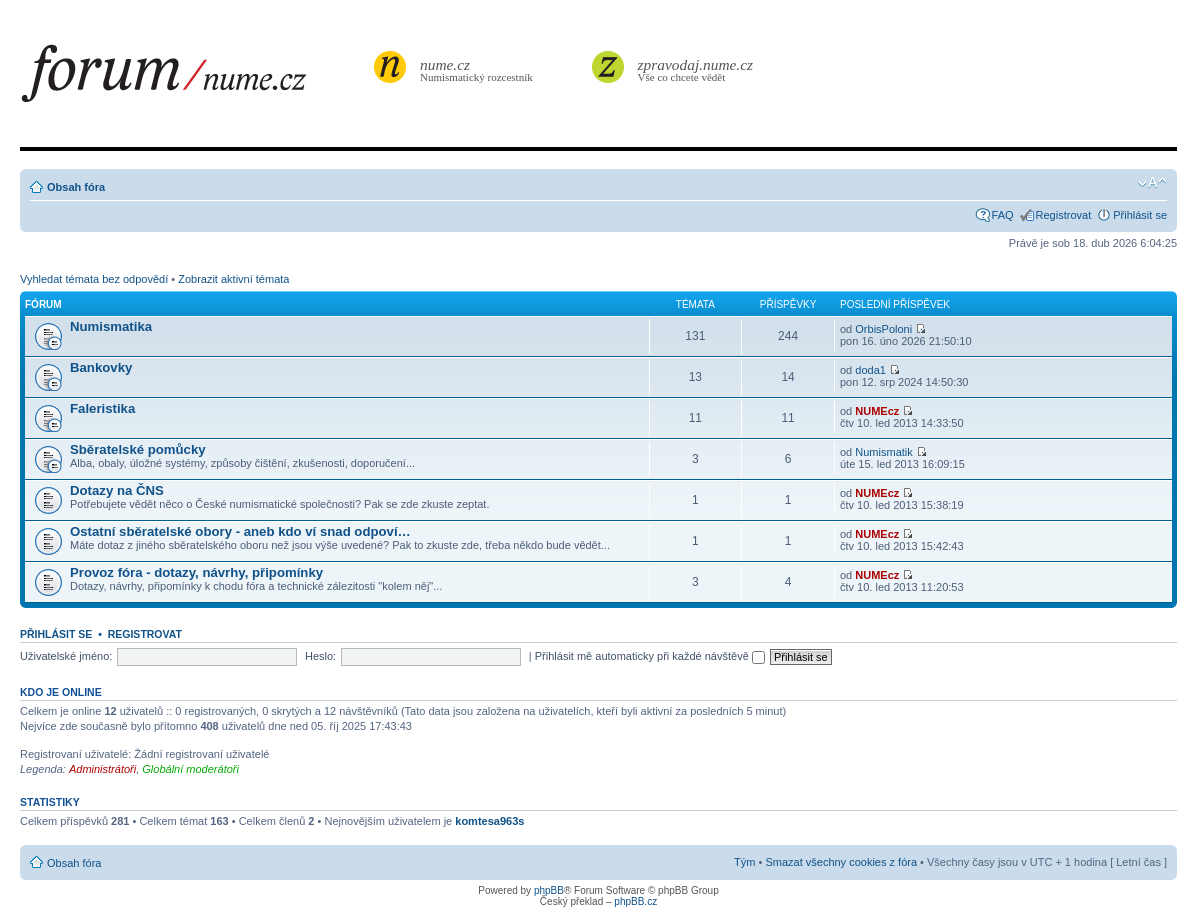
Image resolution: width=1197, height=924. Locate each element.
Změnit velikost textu (1152, 183)
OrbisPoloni (883, 329)
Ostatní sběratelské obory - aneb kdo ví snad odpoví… (240, 531)
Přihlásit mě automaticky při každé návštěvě (650, 656)
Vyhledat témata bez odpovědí (94, 279)
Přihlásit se (1140, 215)
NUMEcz (877, 411)
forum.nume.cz (195, 79)
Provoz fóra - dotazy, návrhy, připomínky (196, 572)
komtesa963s (489, 821)
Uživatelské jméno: (66, 656)
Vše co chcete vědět (696, 69)
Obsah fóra (76, 187)
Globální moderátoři (190, 769)
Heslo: (320, 656)
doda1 (870, 370)
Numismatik (883, 452)
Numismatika (111, 326)
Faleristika (102, 408)
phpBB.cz (635, 901)
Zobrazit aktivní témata (233, 279)
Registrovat (1064, 215)
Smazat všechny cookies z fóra (841, 862)
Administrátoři (102, 769)
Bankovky (101, 367)
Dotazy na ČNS (117, 490)
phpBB (549, 890)
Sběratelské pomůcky (138, 449)
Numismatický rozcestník (479, 69)
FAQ (1003, 215)
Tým (744, 862)
